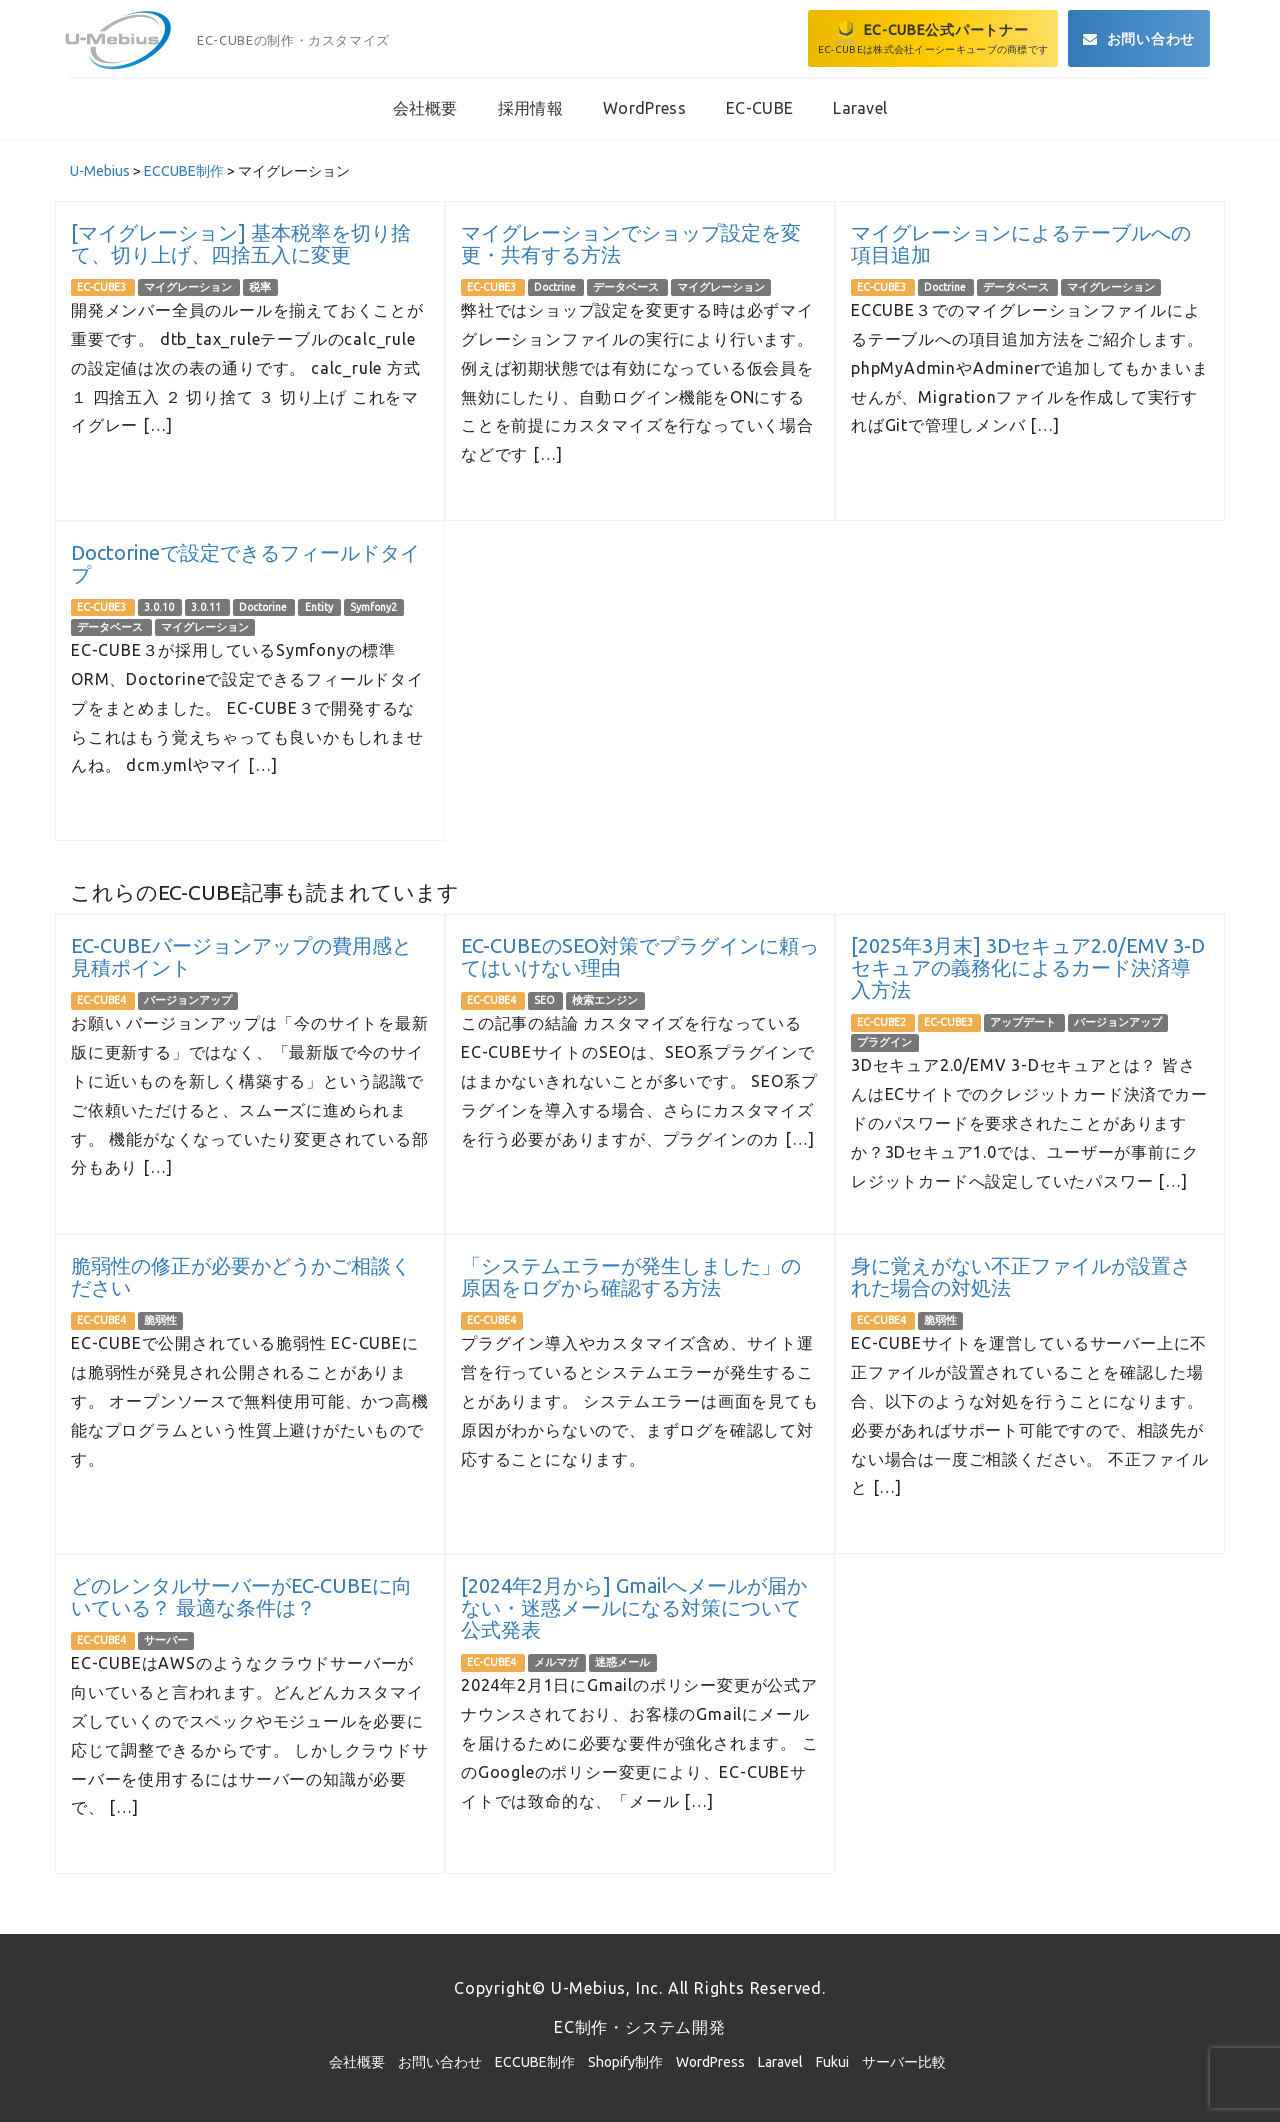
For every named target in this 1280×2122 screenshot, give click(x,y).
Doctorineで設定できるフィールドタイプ (245, 563)
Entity (320, 607)
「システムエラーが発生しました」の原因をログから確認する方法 (631, 1276)
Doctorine (264, 607)
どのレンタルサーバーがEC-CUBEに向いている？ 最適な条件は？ (241, 1596)
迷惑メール (622, 1662)
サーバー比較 (904, 2062)
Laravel (780, 2062)
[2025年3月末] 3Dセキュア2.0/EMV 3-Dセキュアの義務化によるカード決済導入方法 (1028, 967)
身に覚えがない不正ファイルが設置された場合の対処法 (1021, 1276)
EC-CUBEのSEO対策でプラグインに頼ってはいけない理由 (640, 956)
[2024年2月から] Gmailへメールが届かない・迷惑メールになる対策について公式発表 (634, 1607)
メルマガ (557, 1662)
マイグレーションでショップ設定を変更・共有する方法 (631, 243)
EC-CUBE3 (102, 287)
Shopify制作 (625, 2062)
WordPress (710, 2062)
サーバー (166, 1640)
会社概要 (357, 2062)
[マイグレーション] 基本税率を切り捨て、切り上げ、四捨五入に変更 (241, 243)
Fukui (832, 2062)
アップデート (1024, 1022)
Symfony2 (373, 607)
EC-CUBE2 (882, 1022)
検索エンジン (605, 1000)
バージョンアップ (188, 1000)
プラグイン (884, 1042)
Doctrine (556, 287)
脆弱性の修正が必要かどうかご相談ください (241, 1276)
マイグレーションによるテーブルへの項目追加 (1021, 243)
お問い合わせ (440, 2062)
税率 (260, 287)
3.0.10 (160, 607)
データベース (627, 287)
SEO (545, 1000)
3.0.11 (207, 607)
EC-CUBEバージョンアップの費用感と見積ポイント (241, 956)
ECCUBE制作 (535, 2062)
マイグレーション (189, 287)
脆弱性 (160, 1320)
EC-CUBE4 (102, 1000)
